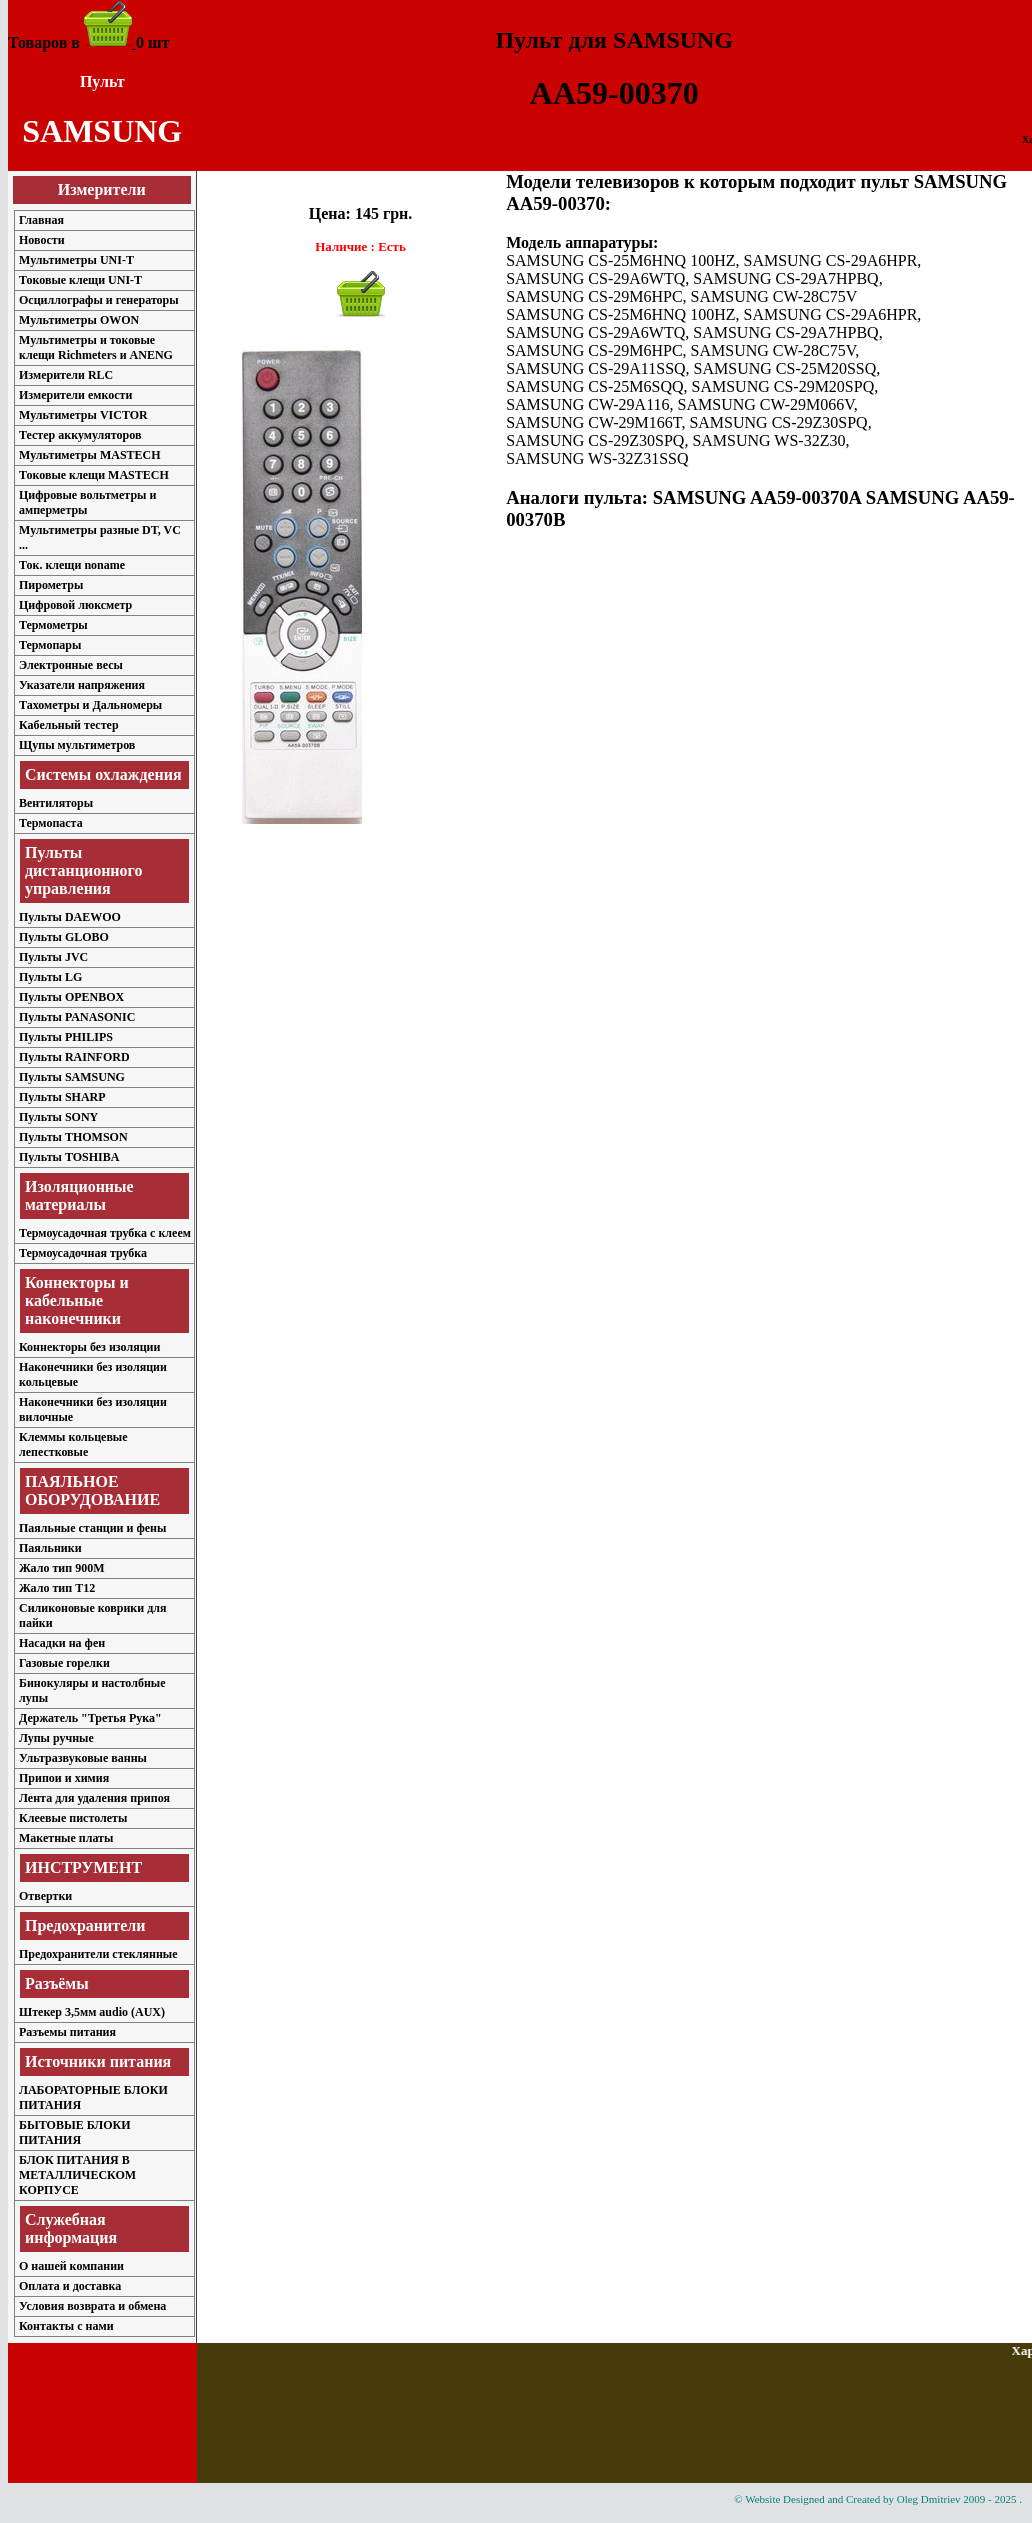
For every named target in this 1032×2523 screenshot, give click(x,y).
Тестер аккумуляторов (80, 435)
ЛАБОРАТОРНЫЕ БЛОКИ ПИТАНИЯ (93, 2097)
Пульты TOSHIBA (69, 1157)
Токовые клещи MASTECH (94, 475)
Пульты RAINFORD (74, 1057)
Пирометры (51, 585)
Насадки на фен (62, 1643)
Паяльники (50, 1548)
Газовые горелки (64, 1663)
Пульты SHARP (62, 1097)
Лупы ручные (56, 1738)
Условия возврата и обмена (92, 2306)
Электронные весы (71, 665)
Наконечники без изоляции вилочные (93, 1409)
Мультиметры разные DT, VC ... (100, 537)
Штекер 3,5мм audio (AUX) (92, 2012)
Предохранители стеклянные (98, 1954)
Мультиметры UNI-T (76, 260)
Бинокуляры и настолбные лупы (92, 1690)
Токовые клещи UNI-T (80, 280)
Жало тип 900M (61, 1568)
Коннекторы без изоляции (89, 1347)
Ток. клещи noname (72, 565)
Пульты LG (50, 977)
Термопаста (51, 823)
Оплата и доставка (70, 2286)
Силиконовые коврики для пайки (92, 1615)
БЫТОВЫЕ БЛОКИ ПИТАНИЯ (75, 2132)
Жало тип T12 (57, 1588)
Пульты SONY (58, 1117)
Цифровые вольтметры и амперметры (87, 502)
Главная (41, 220)
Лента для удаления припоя (94, 1798)
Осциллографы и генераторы (99, 300)
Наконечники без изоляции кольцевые (93, 1374)
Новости (42, 240)
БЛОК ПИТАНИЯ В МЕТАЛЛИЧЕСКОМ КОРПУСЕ (77, 2175)
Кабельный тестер (69, 725)
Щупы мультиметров (77, 745)
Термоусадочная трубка (83, 1253)
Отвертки (45, 1896)
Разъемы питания (67, 2032)
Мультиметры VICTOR (83, 415)
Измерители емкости (75, 395)
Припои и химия (64, 1778)
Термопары (50, 645)
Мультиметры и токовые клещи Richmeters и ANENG (96, 347)
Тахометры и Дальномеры (90, 705)
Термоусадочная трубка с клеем (105, 1233)
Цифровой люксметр (75, 605)
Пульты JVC (53, 957)
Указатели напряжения (82, 685)
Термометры (53, 625)
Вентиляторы (56, 803)
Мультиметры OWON (79, 320)
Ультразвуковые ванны (83, 1758)
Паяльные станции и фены (92, 1528)
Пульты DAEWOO (70, 917)
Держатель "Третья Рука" (90, 1718)
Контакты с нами (66, 2326)
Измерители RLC (66, 375)
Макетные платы (66, 1838)
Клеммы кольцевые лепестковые (73, 1444)
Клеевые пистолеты (73, 1818)
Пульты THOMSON (73, 1137)
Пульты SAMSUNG (72, 1077)
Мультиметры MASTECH (90, 455)
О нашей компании (71, 2266)
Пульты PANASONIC (77, 1017)
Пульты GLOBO (64, 937)
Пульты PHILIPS (66, 1037)
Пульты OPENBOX (71, 997)
